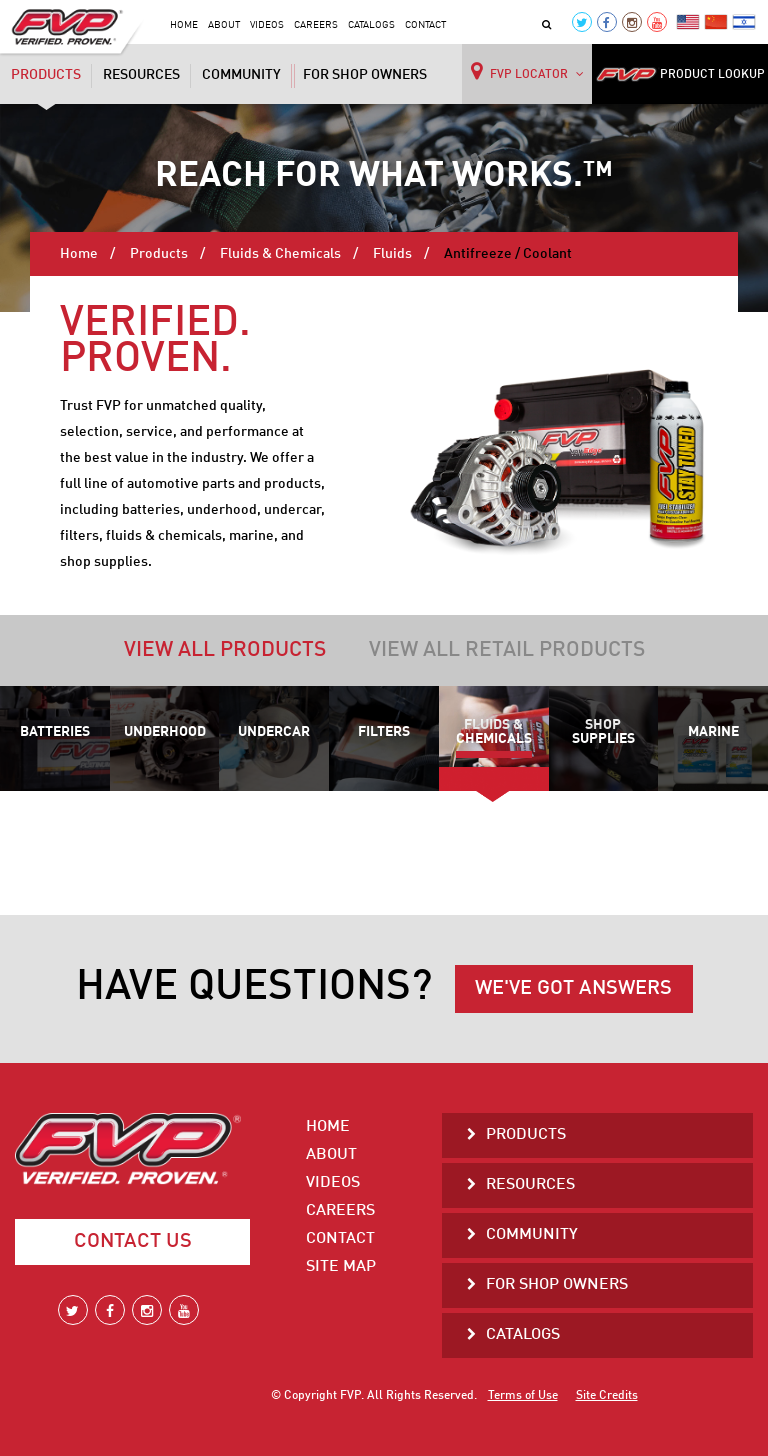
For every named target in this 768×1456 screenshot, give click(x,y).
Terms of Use (523, 1396)
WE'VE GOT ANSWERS (573, 989)
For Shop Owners (365, 75)
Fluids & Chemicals (280, 254)
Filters (384, 732)
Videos (267, 25)
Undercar (274, 732)
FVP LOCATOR (527, 71)
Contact (425, 25)
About (224, 25)
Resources (141, 75)
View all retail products (507, 650)
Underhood (165, 732)
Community (241, 75)
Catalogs (371, 25)
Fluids (392, 254)
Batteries (55, 732)
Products (46, 77)
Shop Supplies (603, 732)
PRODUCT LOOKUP (680, 74)
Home (184, 25)
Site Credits (607, 1396)
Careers (316, 25)
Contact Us (133, 1242)
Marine (713, 732)
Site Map (341, 1267)
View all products (225, 650)
